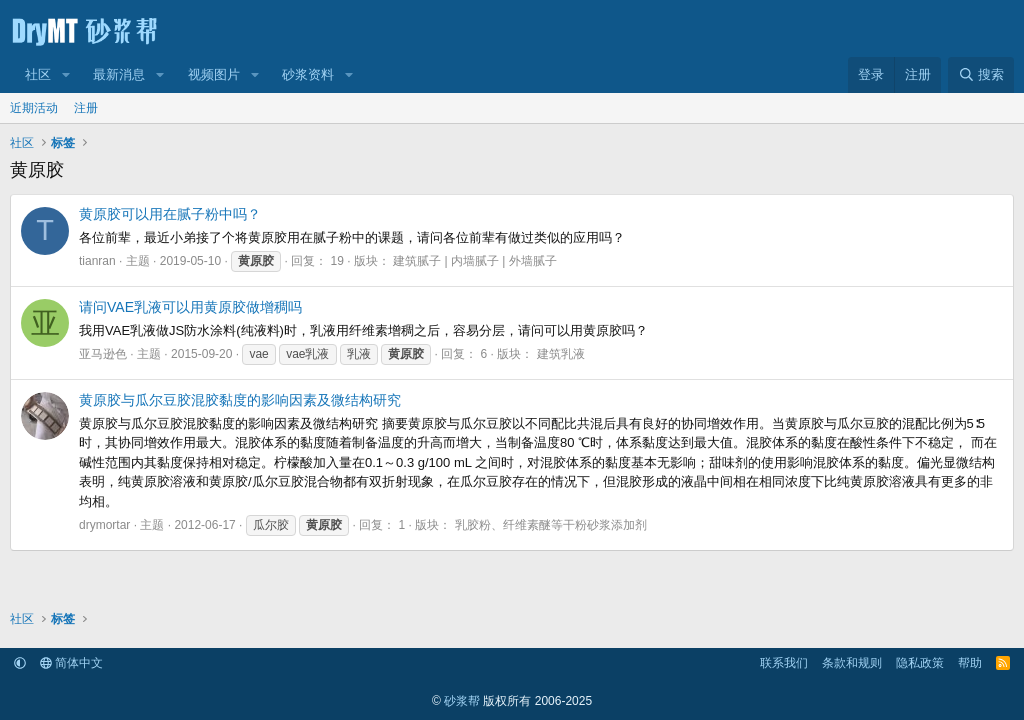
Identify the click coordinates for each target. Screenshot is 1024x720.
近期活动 (34, 108)
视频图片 (214, 74)
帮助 (970, 663)
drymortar (104, 525)
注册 (86, 108)
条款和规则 (852, 663)
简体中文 (71, 663)
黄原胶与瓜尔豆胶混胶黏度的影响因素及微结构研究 (240, 400)
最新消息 (119, 74)
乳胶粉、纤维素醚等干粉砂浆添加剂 (551, 525)
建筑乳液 (561, 354)
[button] (66, 75)
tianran (97, 261)
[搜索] (981, 75)
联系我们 (784, 663)
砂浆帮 (462, 701)
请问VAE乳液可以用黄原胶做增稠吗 (190, 307)
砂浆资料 (308, 74)
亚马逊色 (103, 354)
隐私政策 (920, 663)
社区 (38, 74)
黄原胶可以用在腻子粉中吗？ (170, 214)
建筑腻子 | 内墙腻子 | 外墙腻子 (475, 261)
